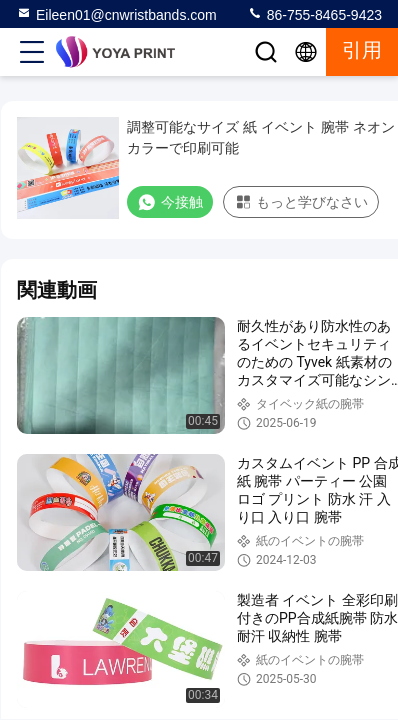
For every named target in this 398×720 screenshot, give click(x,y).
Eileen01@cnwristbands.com (116, 14)
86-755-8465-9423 (314, 14)
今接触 (170, 202)
